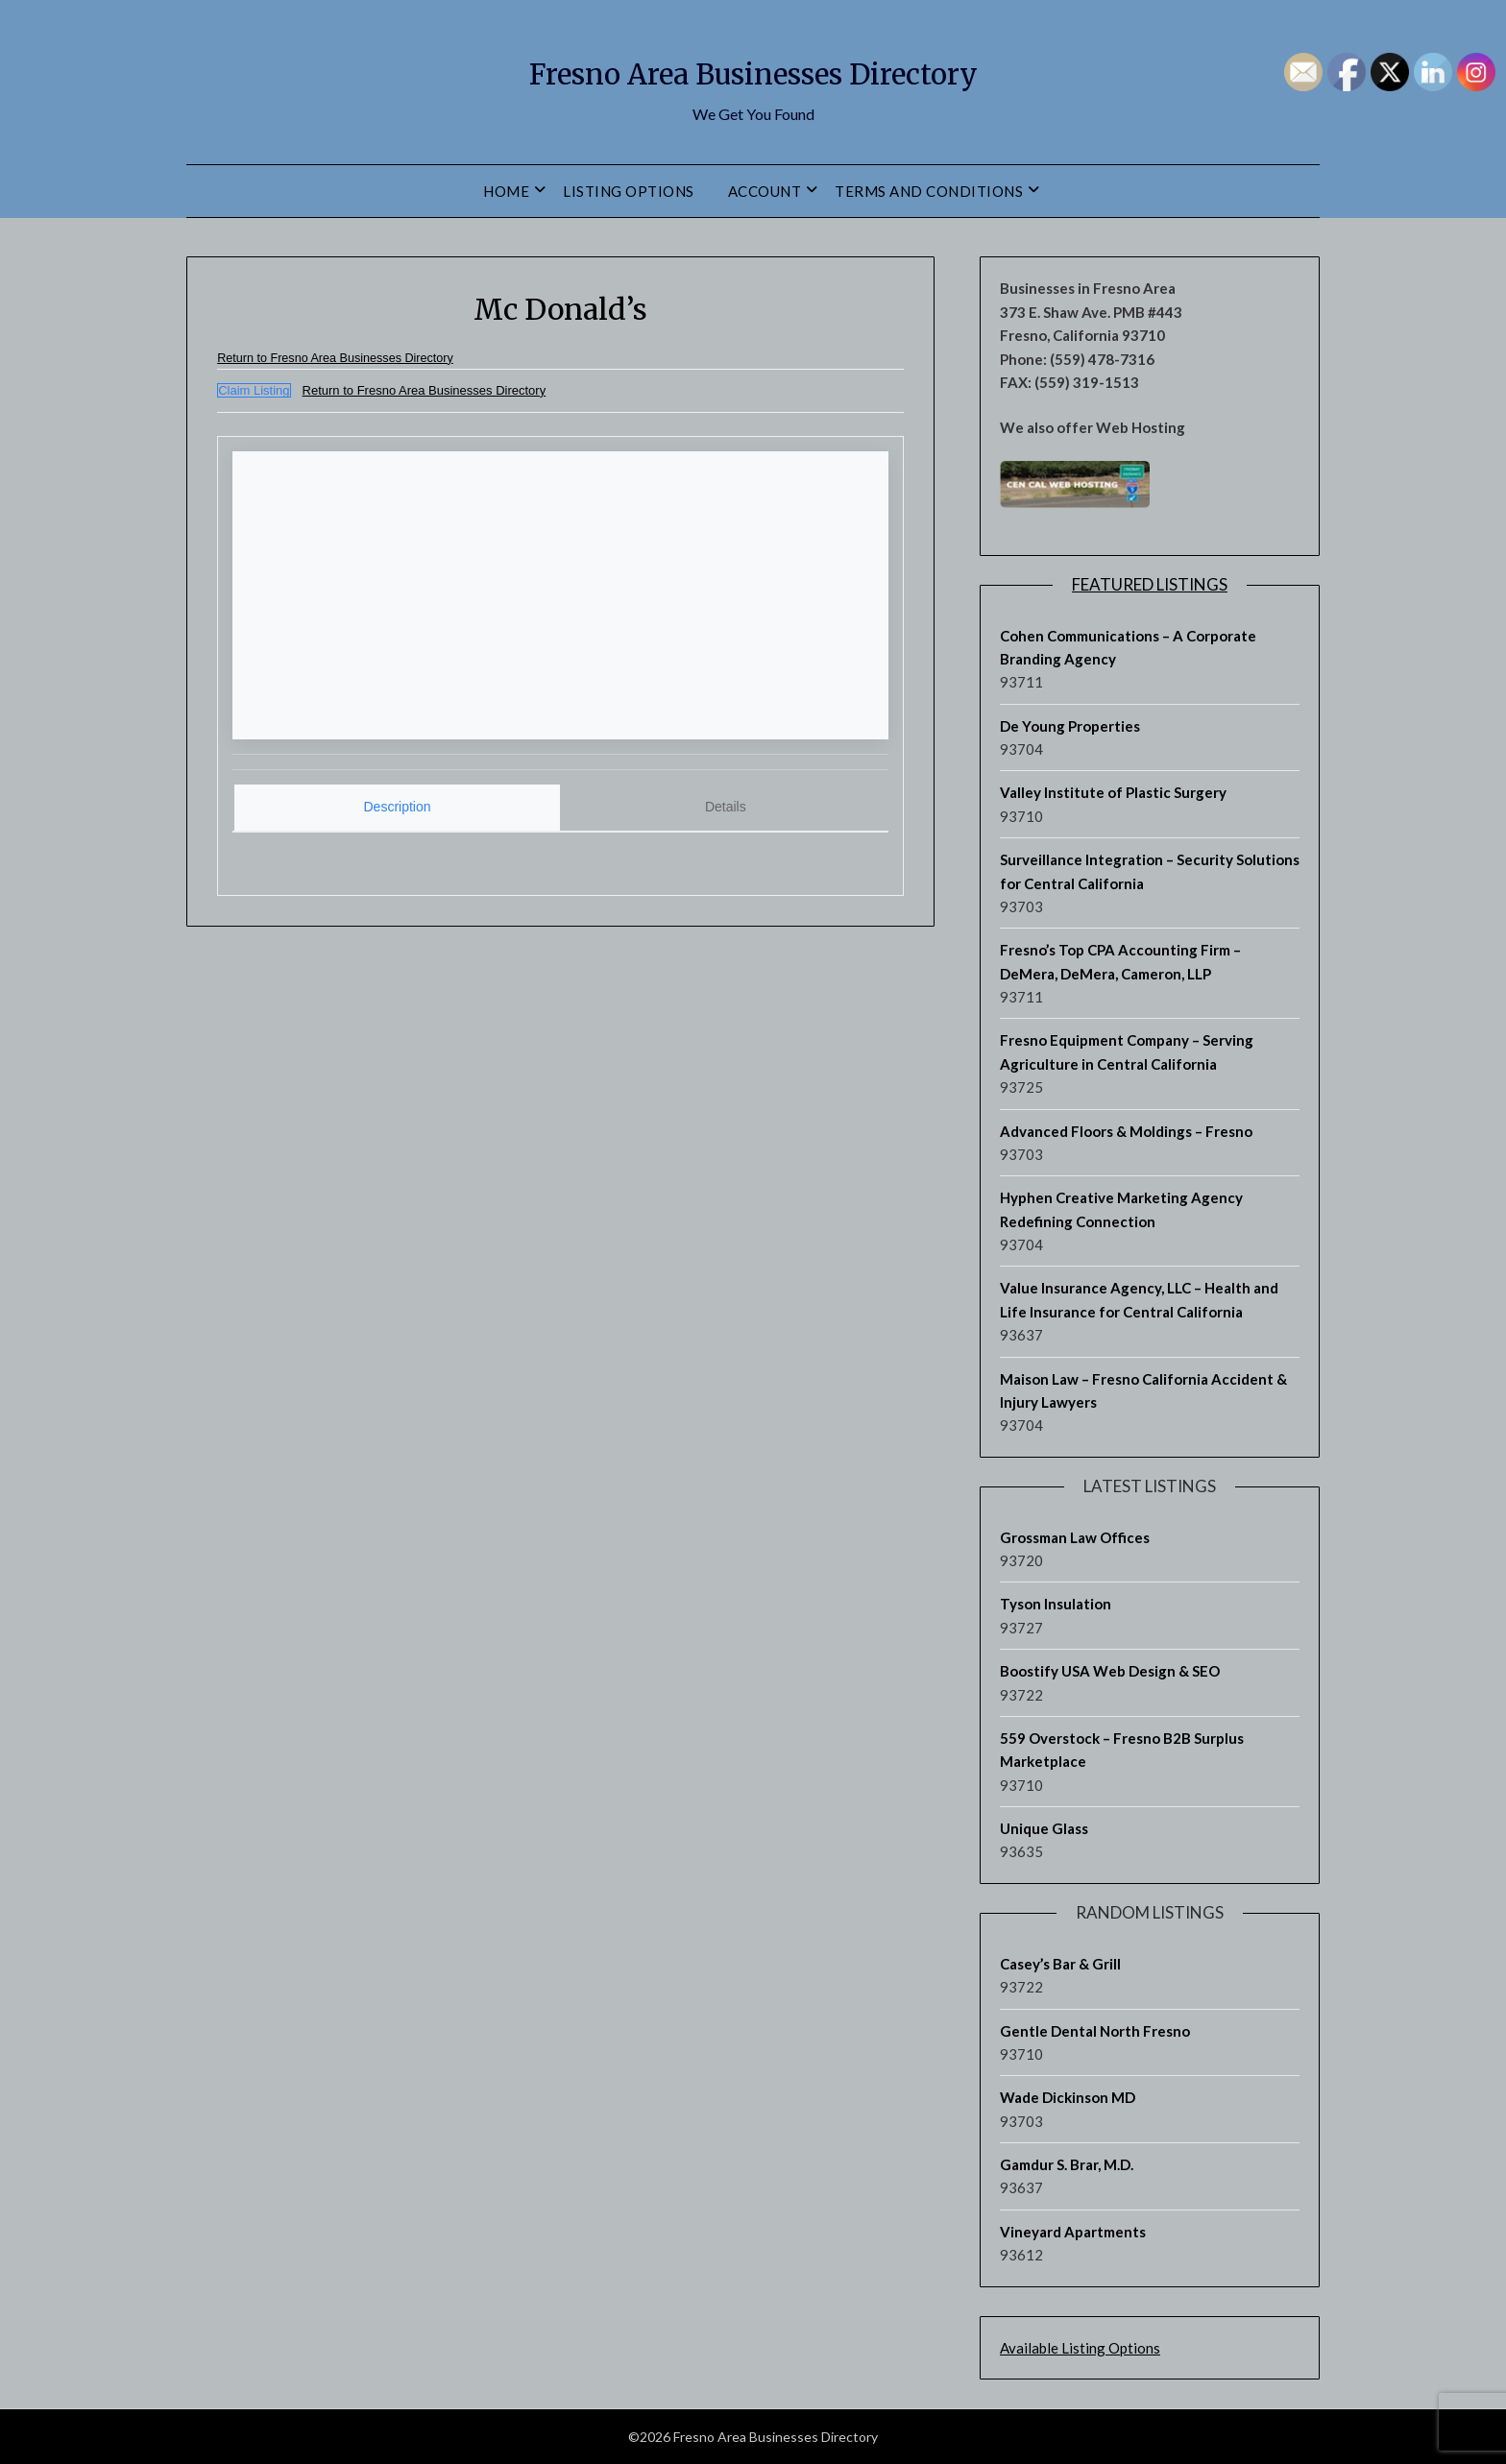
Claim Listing (253, 390)
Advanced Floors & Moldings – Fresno (1126, 1131)
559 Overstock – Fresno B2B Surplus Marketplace (1122, 1749)
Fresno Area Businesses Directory (753, 68)
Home (506, 191)
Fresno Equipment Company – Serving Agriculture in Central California (1126, 1051)
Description (397, 802)
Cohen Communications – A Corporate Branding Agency (1128, 647)
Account (765, 191)
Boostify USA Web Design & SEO (1110, 1670)
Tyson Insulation (1055, 1603)
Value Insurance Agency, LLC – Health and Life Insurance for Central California (1139, 1299)
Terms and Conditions (929, 191)
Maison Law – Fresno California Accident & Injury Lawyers (1143, 1390)
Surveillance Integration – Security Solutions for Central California (1150, 871)
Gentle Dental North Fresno (1095, 2031)
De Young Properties (1070, 726)
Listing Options (628, 191)
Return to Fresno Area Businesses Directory (367, 357)
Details (725, 802)
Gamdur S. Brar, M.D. (1066, 2164)
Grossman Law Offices (1075, 1537)
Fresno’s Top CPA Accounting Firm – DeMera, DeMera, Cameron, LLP (1120, 961)
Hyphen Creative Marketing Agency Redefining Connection (1121, 1209)
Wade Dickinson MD (1067, 2097)
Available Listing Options (1080, 2347)
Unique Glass (1044, 1828)
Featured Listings (1149, 584)
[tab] (397, 804)
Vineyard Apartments (1073, 2231)
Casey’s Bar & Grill (1060, 1963)
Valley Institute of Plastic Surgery (1113, 792)
